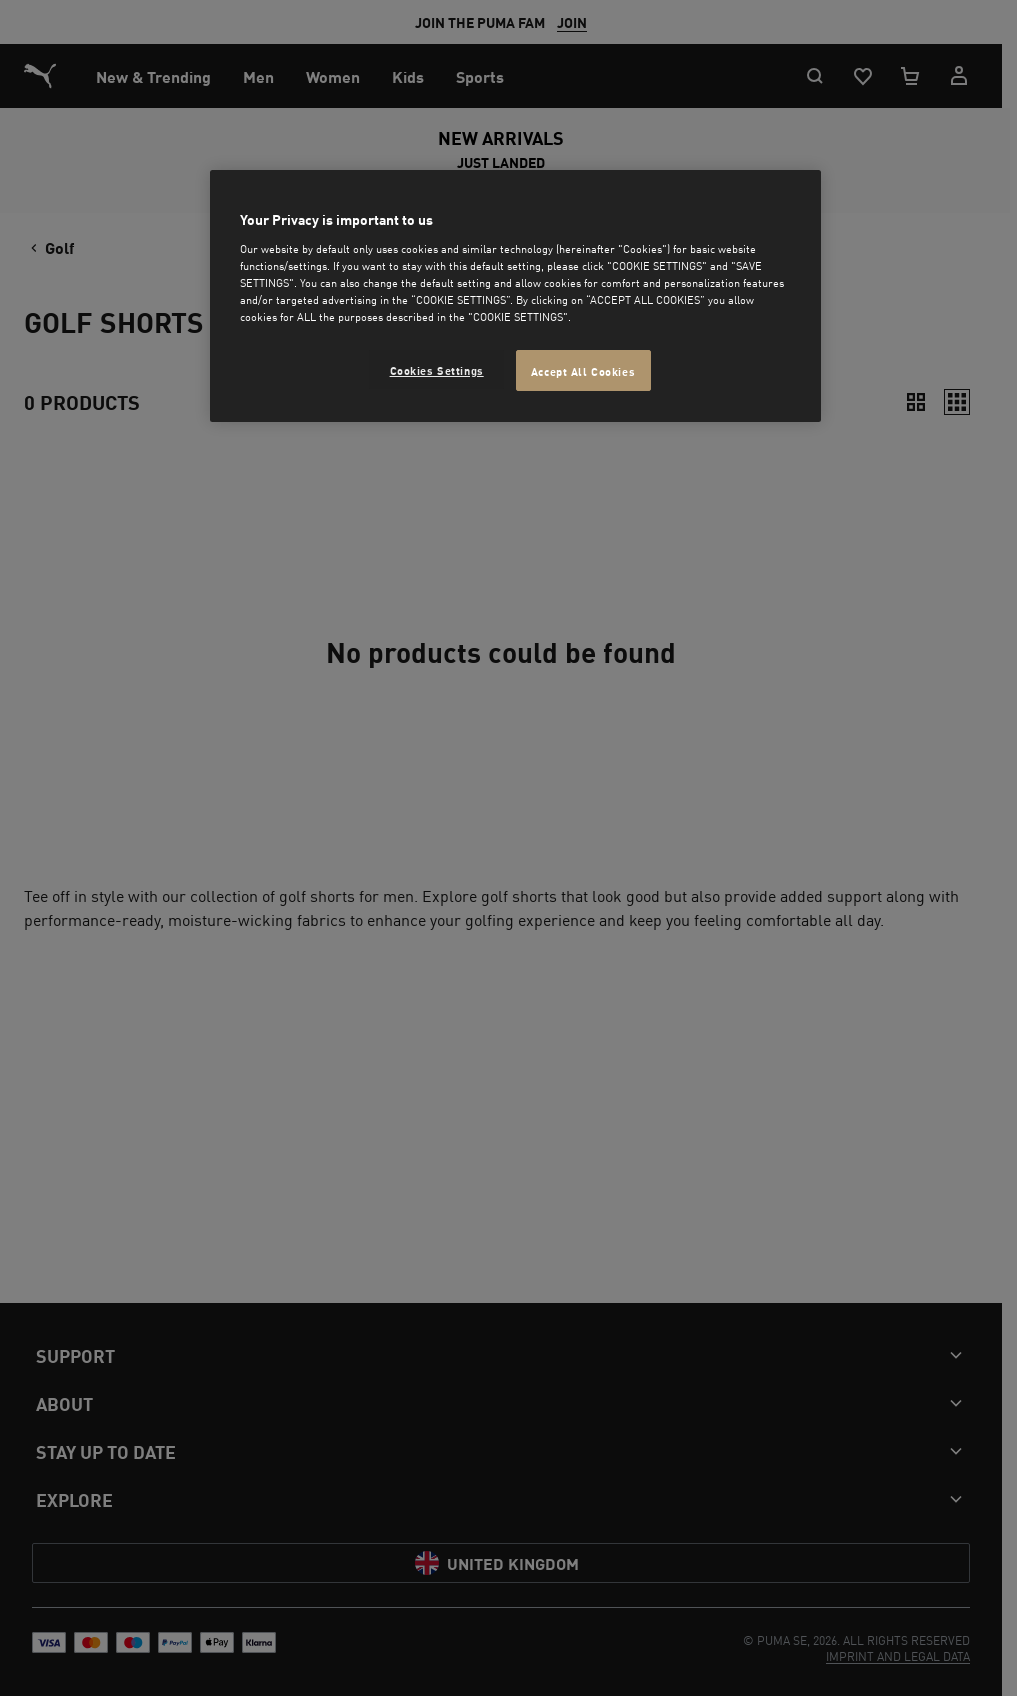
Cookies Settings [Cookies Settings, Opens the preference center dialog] (437, 369)
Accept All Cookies (583, 370)
